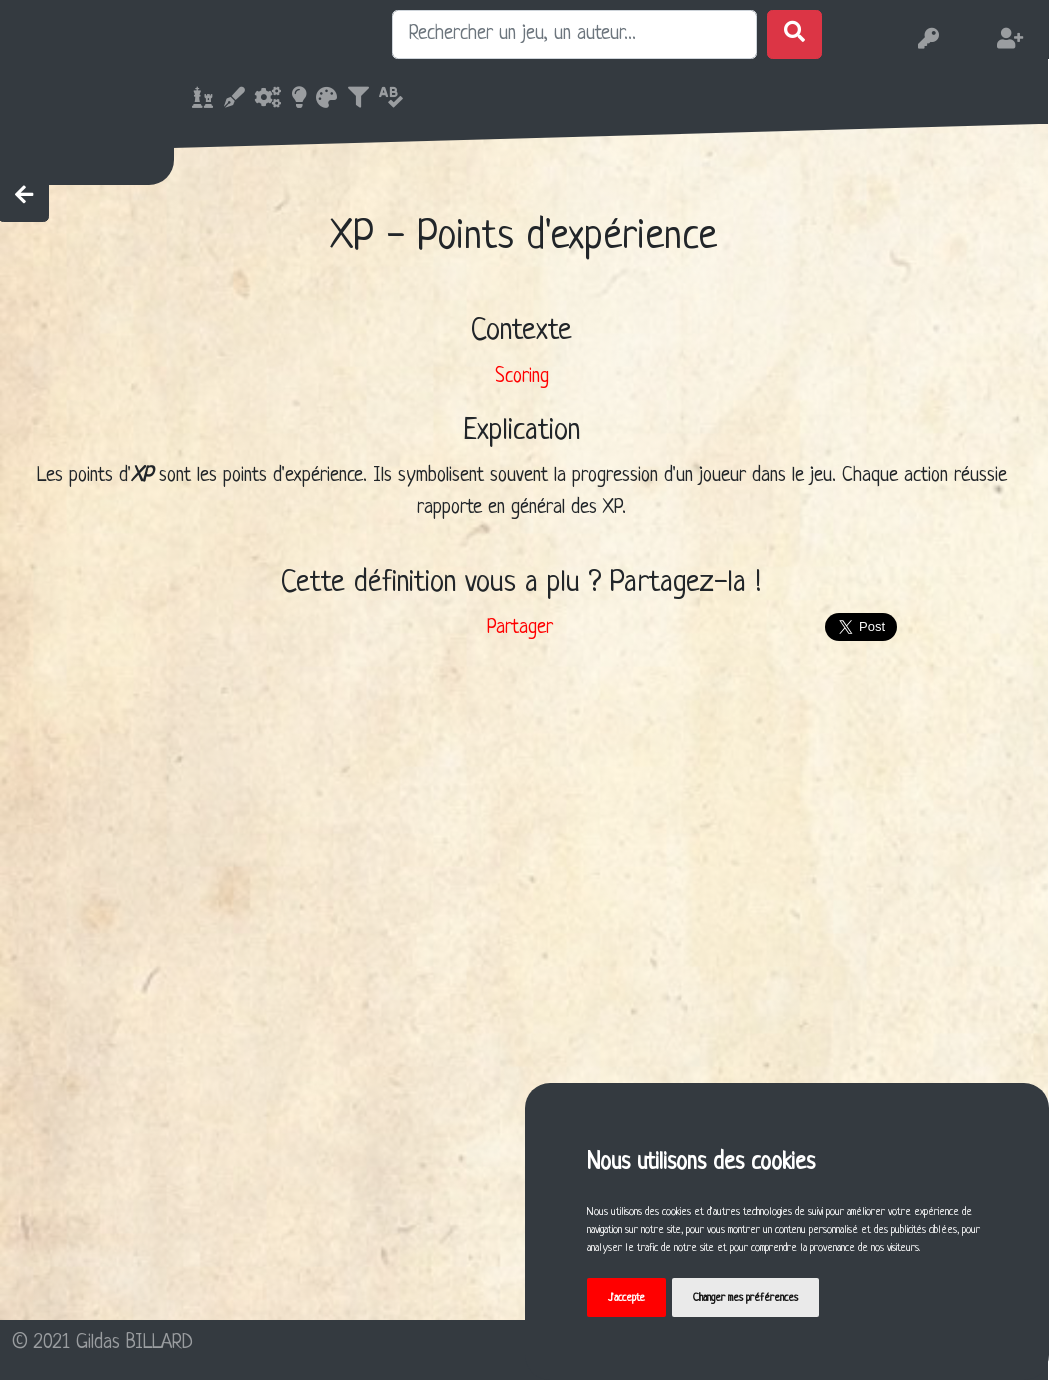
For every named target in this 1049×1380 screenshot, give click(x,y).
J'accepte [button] (626, 1298)
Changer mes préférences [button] (745, 1298)
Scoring (522, 377)
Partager (520, 628)
